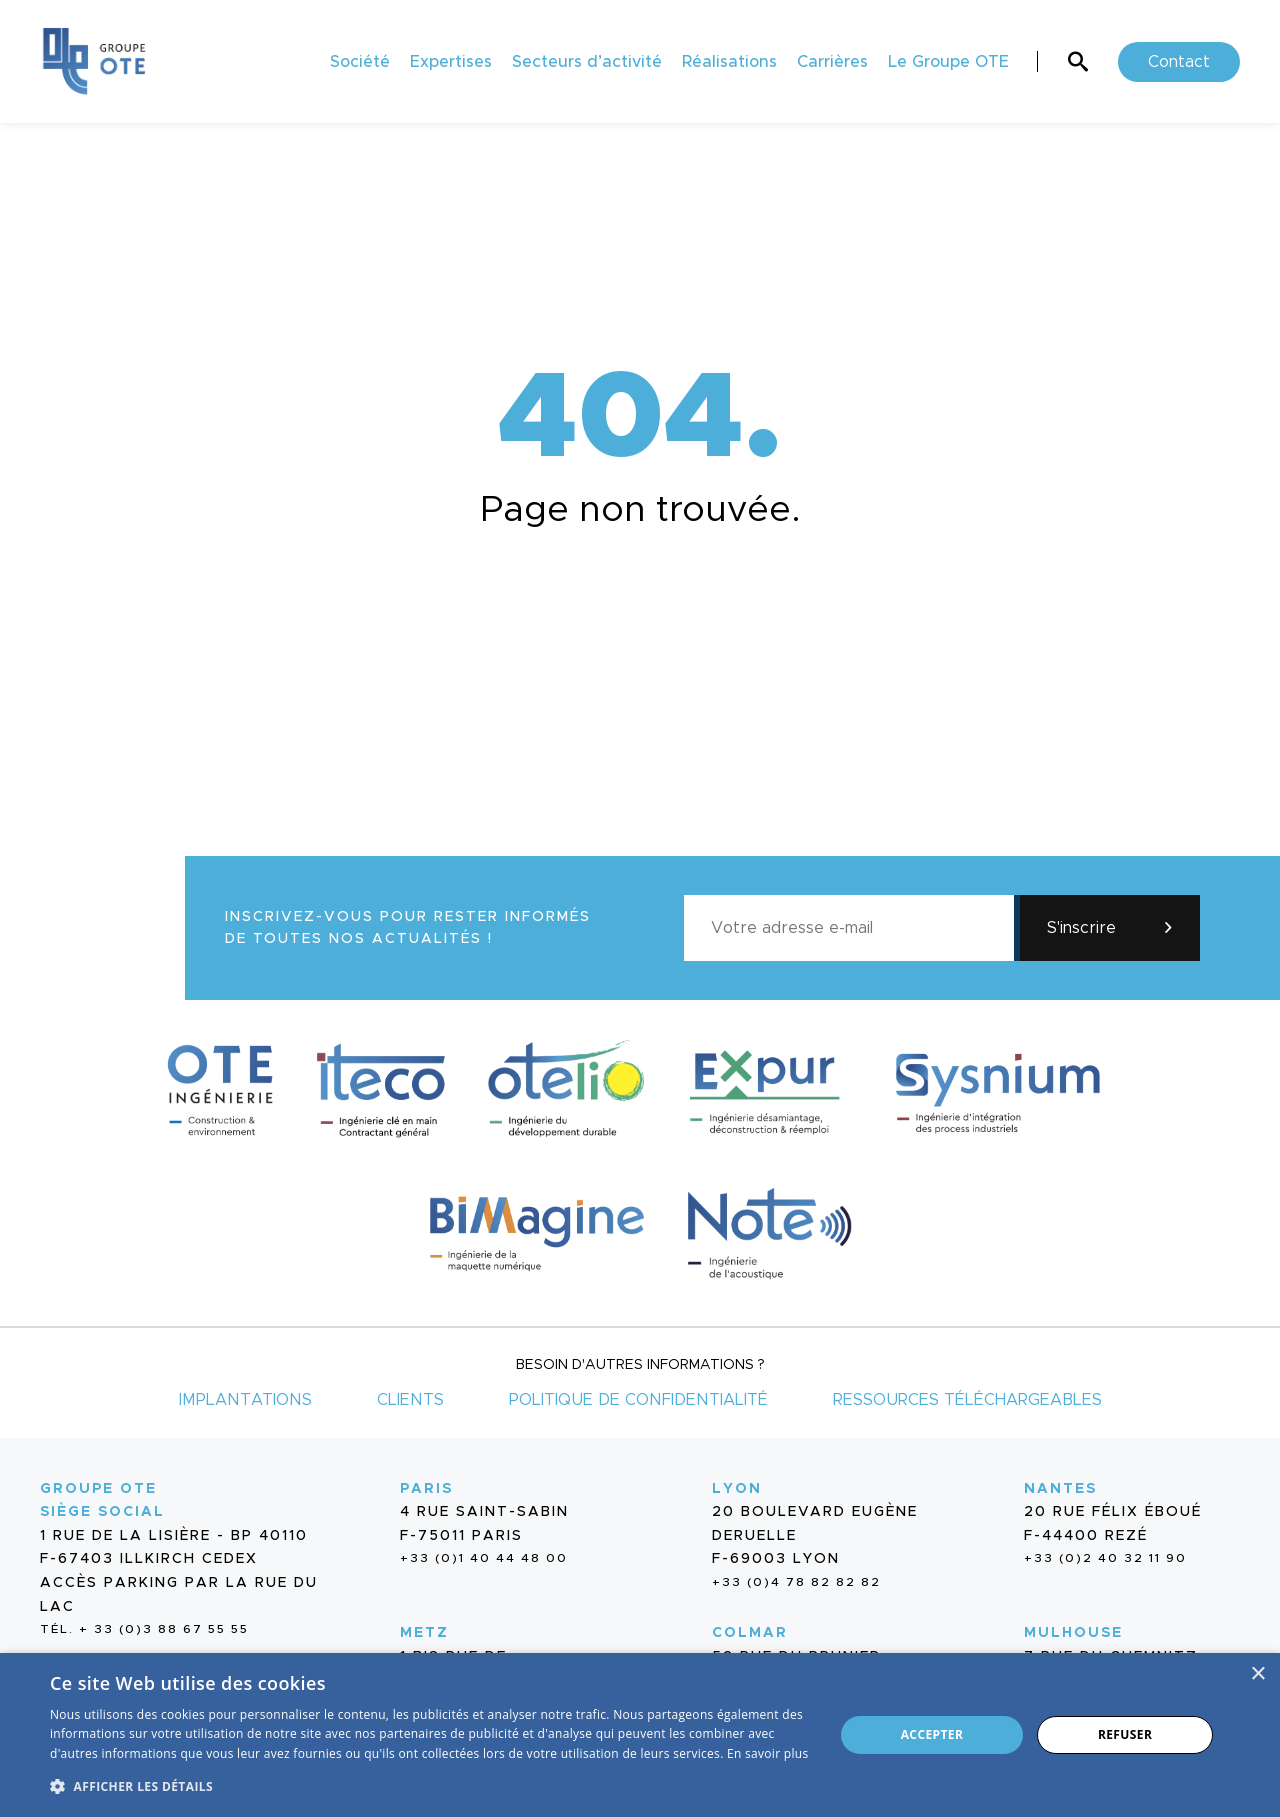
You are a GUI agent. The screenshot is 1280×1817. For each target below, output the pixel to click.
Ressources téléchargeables (967, 1400)
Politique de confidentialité (638, 1400)
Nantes (1060, 1489)
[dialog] (640, 1735)
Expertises (451, 62)
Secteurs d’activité (587, 62)
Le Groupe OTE (948, 62)
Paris (426, 1489)
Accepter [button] (932, 1734)
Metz (424, 1633)
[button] (430, 1784)
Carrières (832, 62)
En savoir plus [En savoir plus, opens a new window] (767, 1753)
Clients (410, 1400)
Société (360, 62)
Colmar (750, 1633)
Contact (1179, 62)
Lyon (737, 1489)
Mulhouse (1073, 1633)
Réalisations (729, 62)
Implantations (245, 1400)
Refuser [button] (1125, 1734)
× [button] (1257, 1674)
